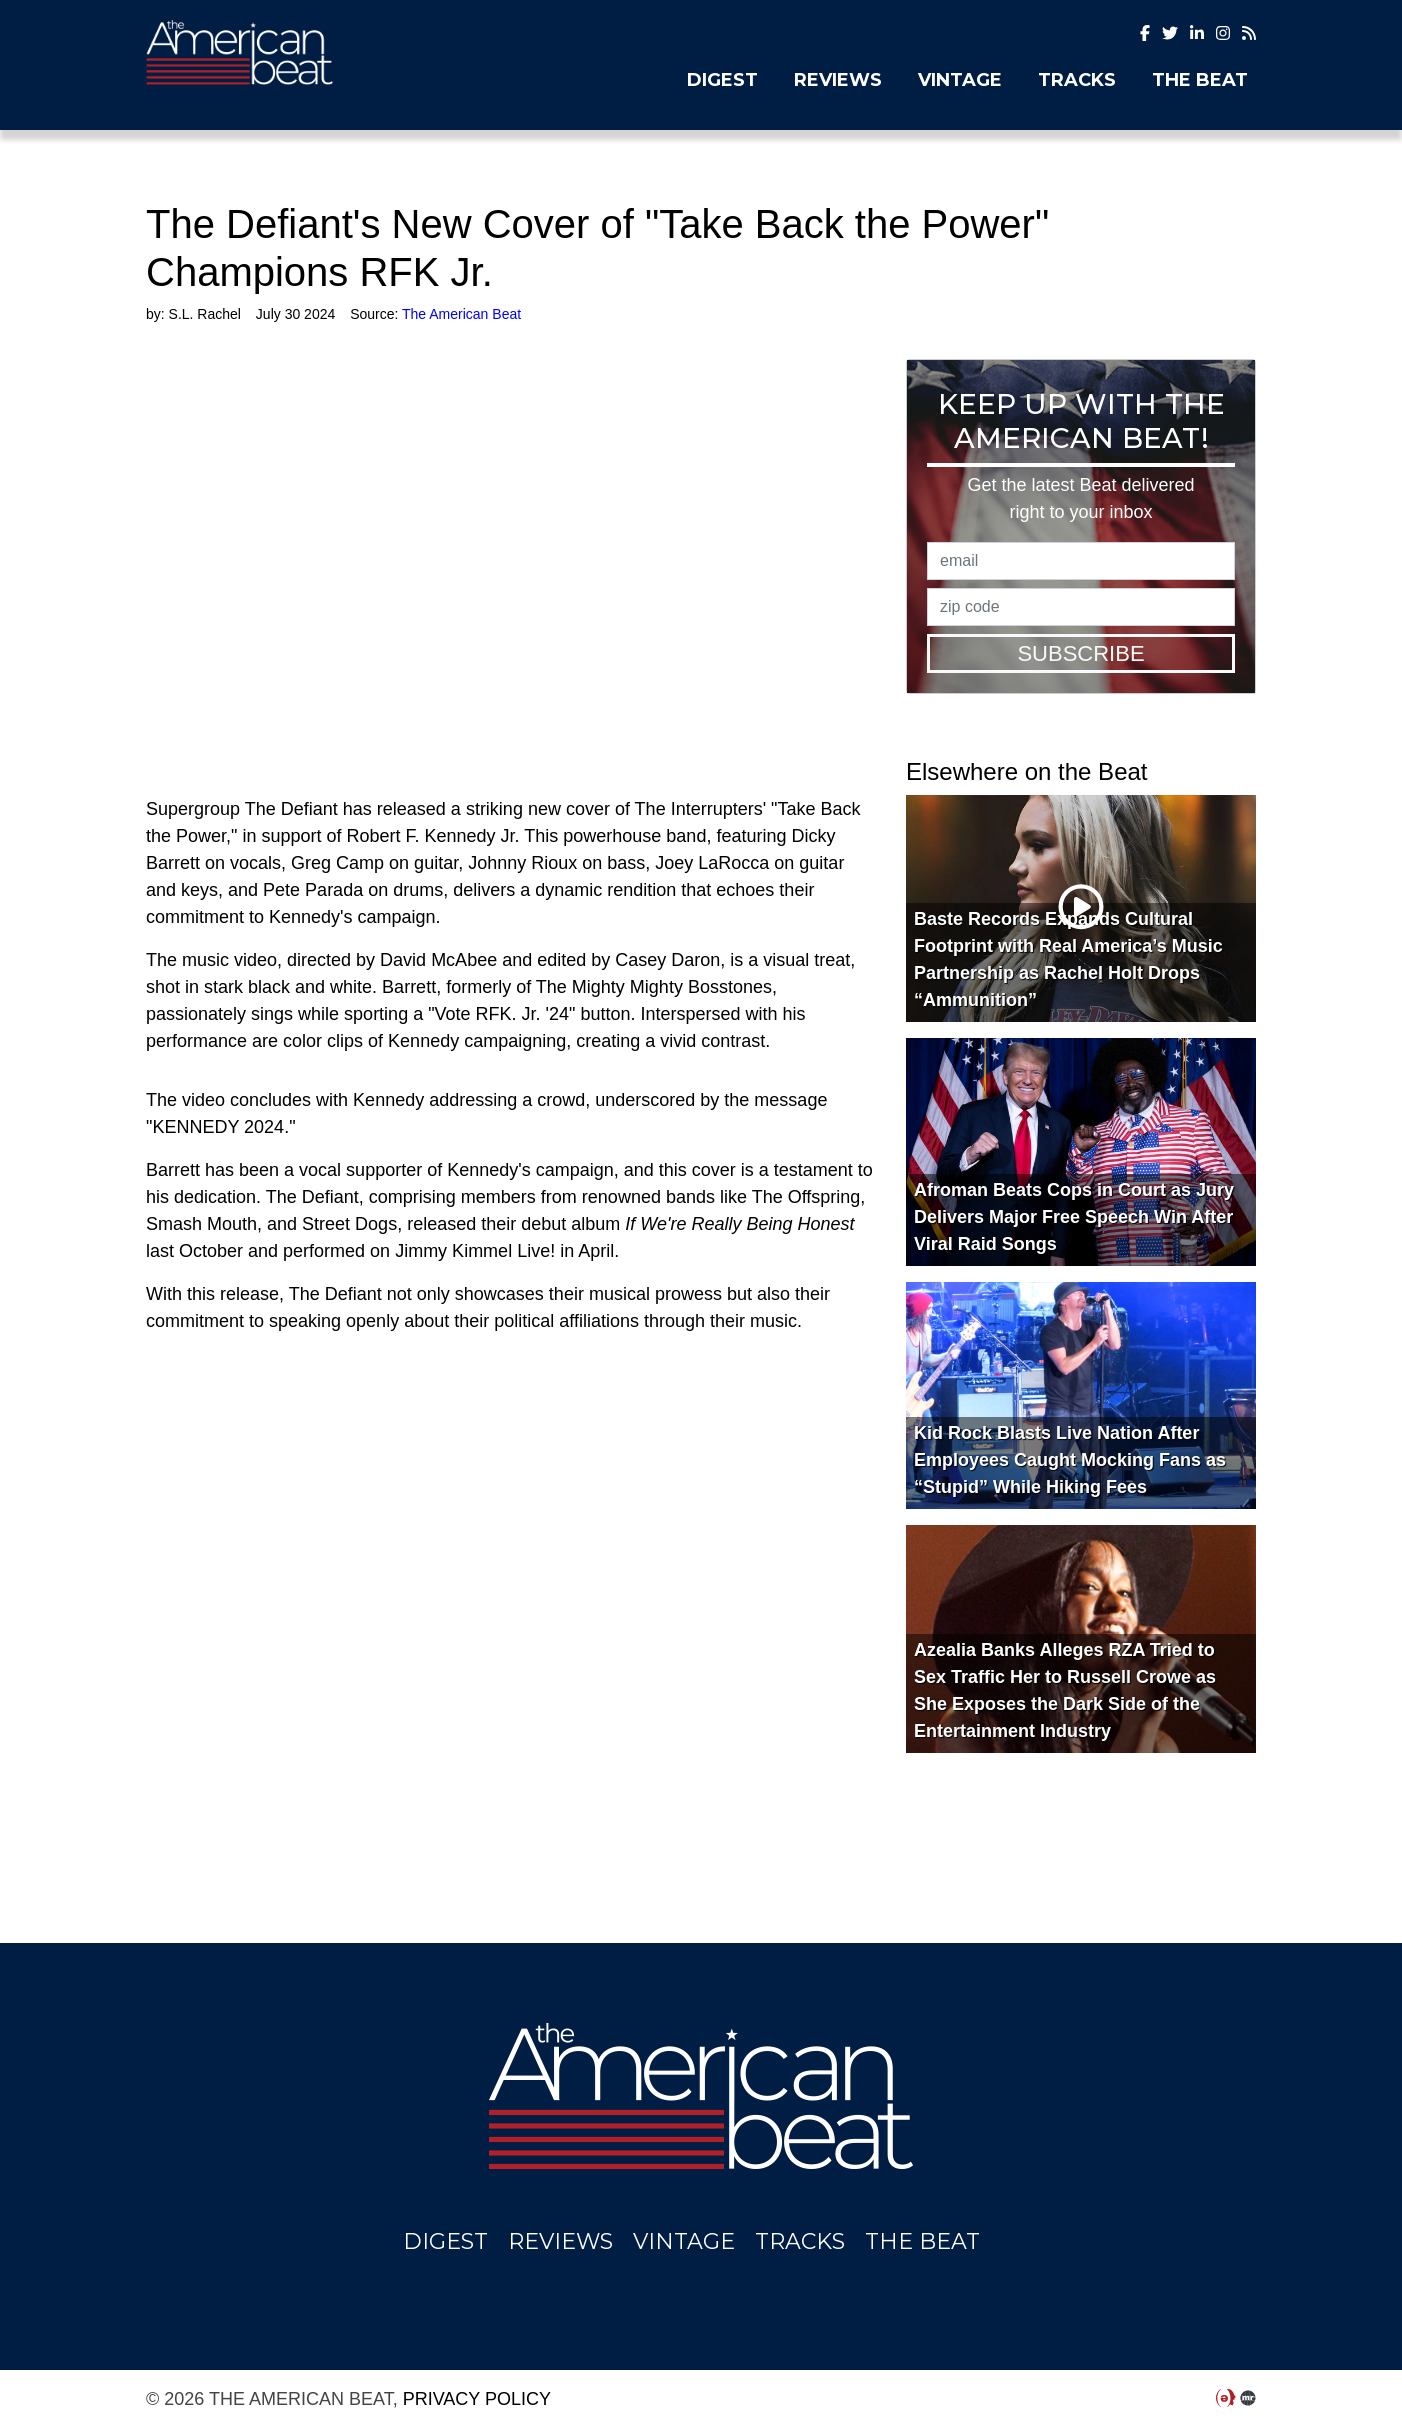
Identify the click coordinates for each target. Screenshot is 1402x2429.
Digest (722, 80)
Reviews (838, 80)
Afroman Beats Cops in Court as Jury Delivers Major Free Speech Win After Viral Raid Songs (1074, 1217)
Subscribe (1080, 653)
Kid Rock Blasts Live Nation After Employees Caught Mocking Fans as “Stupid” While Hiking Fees (1070, 1460)
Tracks (1077, 80)
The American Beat (316, 52)
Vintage (960, 80)
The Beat (1200, 80)
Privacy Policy (477, 2399)
